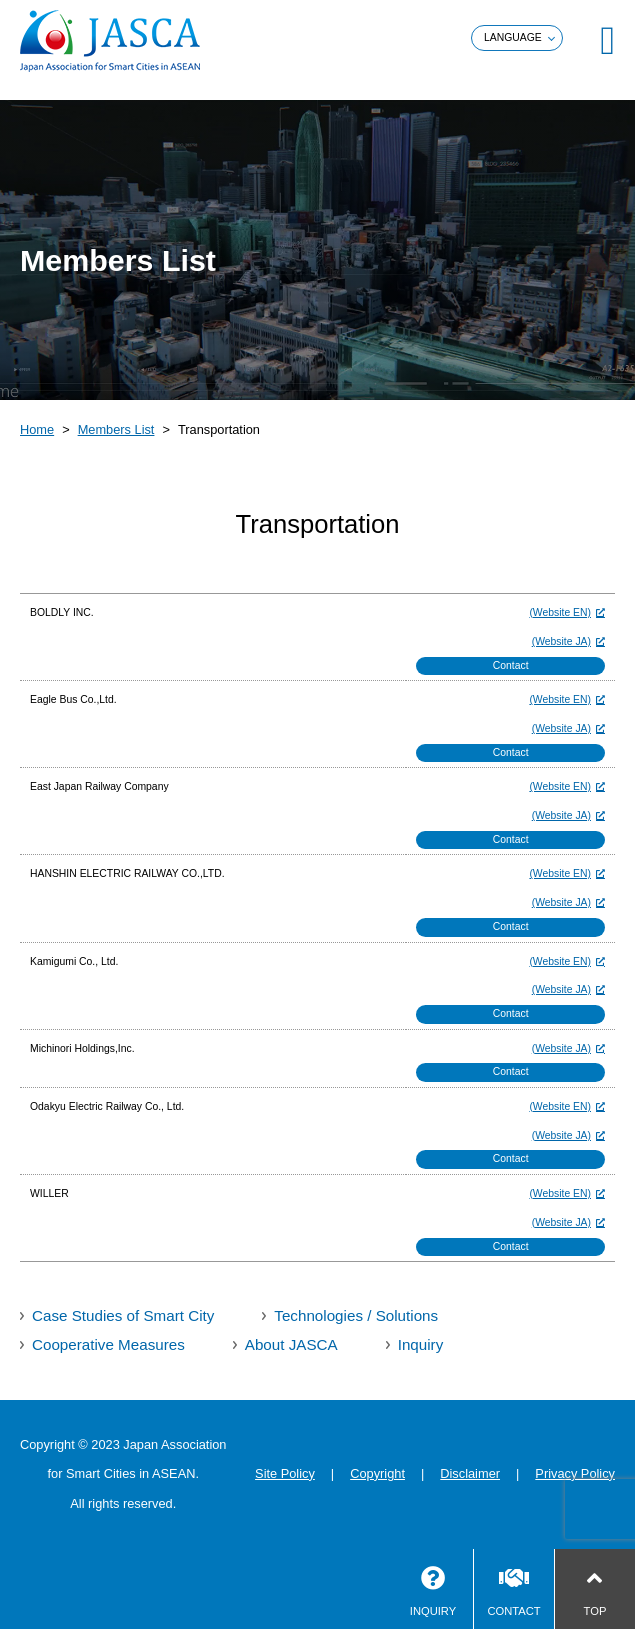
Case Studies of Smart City (123, 1315)
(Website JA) (561, 641)
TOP (595, 1611)
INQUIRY (433, 1611)
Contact (511, 665)
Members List (116, 429)
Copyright (377, 1473)
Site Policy (285, 1473)
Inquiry (421, 1344)
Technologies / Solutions (356, 1315)
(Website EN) (560, 612)
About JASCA (291, 1344)
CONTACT (513, 1611)
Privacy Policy (575, 1473)
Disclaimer (470, 1473)
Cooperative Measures (108, 1344)
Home (37, 429)
